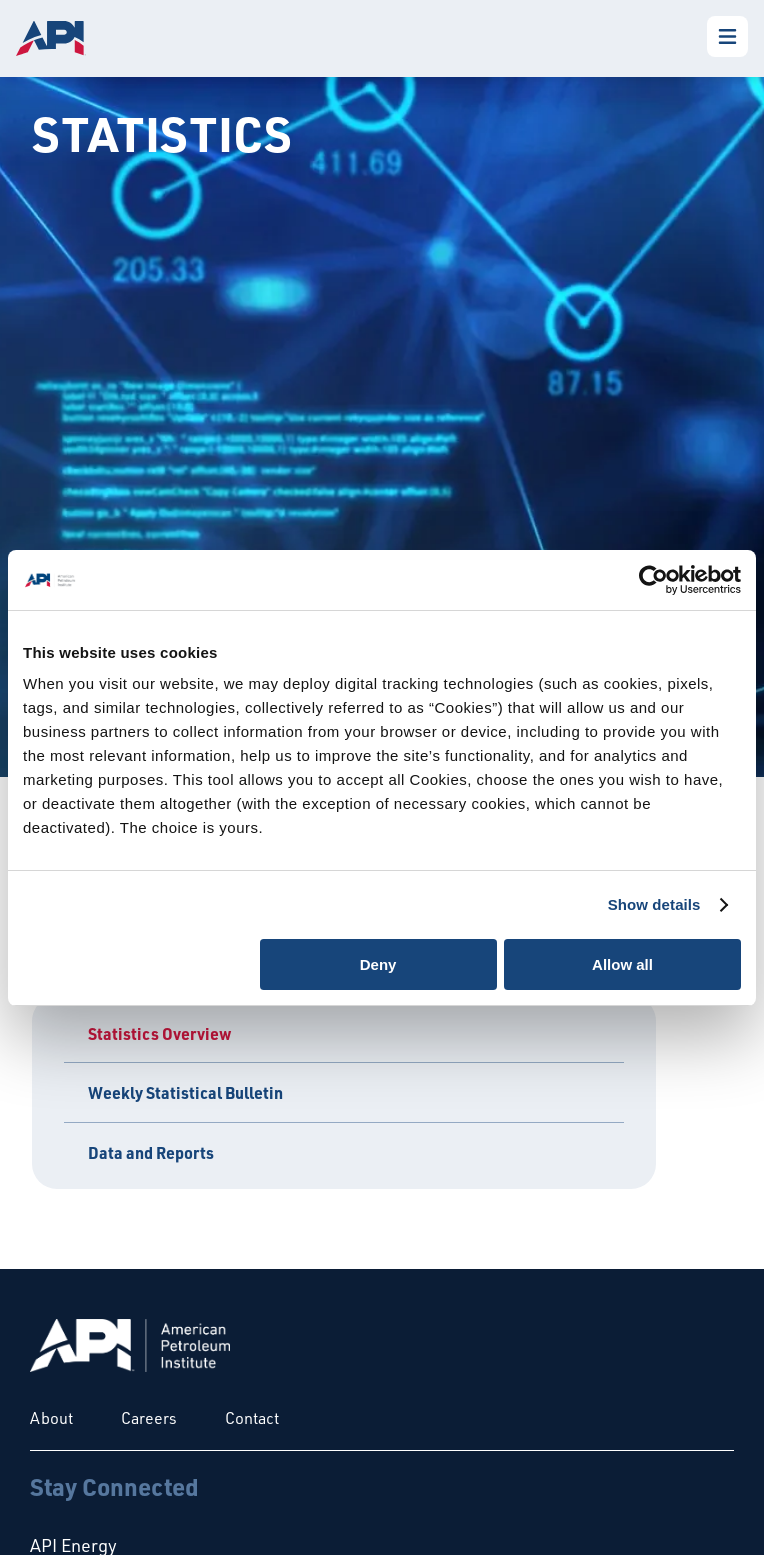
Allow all (622, 964)
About (51, 1418)
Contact (252, 1418)
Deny (378, 964)
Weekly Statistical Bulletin (185, 1092)
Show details (654, 904)
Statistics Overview (160, 1033)
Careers (149, 1418)
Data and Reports (151, 1152)
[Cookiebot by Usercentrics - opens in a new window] (653, 580)
